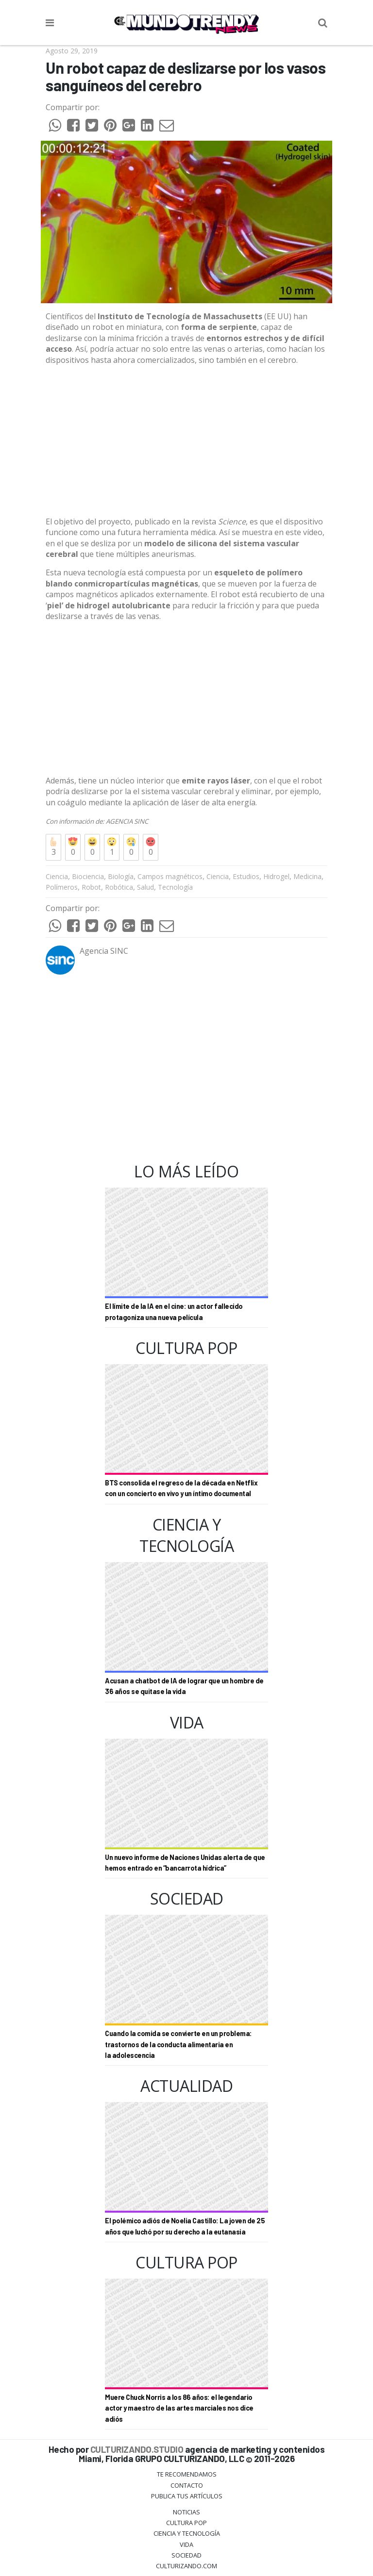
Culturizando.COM (186, 2565)
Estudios (246, 876)
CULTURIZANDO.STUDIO (137, 2449)
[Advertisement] (186, 441)
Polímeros (62, 887)
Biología (121, 876)
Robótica (119, 887)
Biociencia (88, 876)
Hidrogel (276, 876)
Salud (145, 887)
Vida (186, 2544)
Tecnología (175, 887)
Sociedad (186, 2555)
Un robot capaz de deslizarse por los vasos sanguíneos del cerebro (185, 76)
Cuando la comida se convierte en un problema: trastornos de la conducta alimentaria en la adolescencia (178, 2044)
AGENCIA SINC (127, 821)
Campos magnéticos (170, 876)
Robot (91, 887)
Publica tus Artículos (186, 2496)
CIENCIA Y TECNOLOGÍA (186, 2533)
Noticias (186, 2512)
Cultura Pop (186, 2522)
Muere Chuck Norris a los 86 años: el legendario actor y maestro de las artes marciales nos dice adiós (179, 2408)
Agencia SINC (104, 951)
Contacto (186, 2485)
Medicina (307, 876)
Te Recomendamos (187, 2474)
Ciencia (57, 876)
